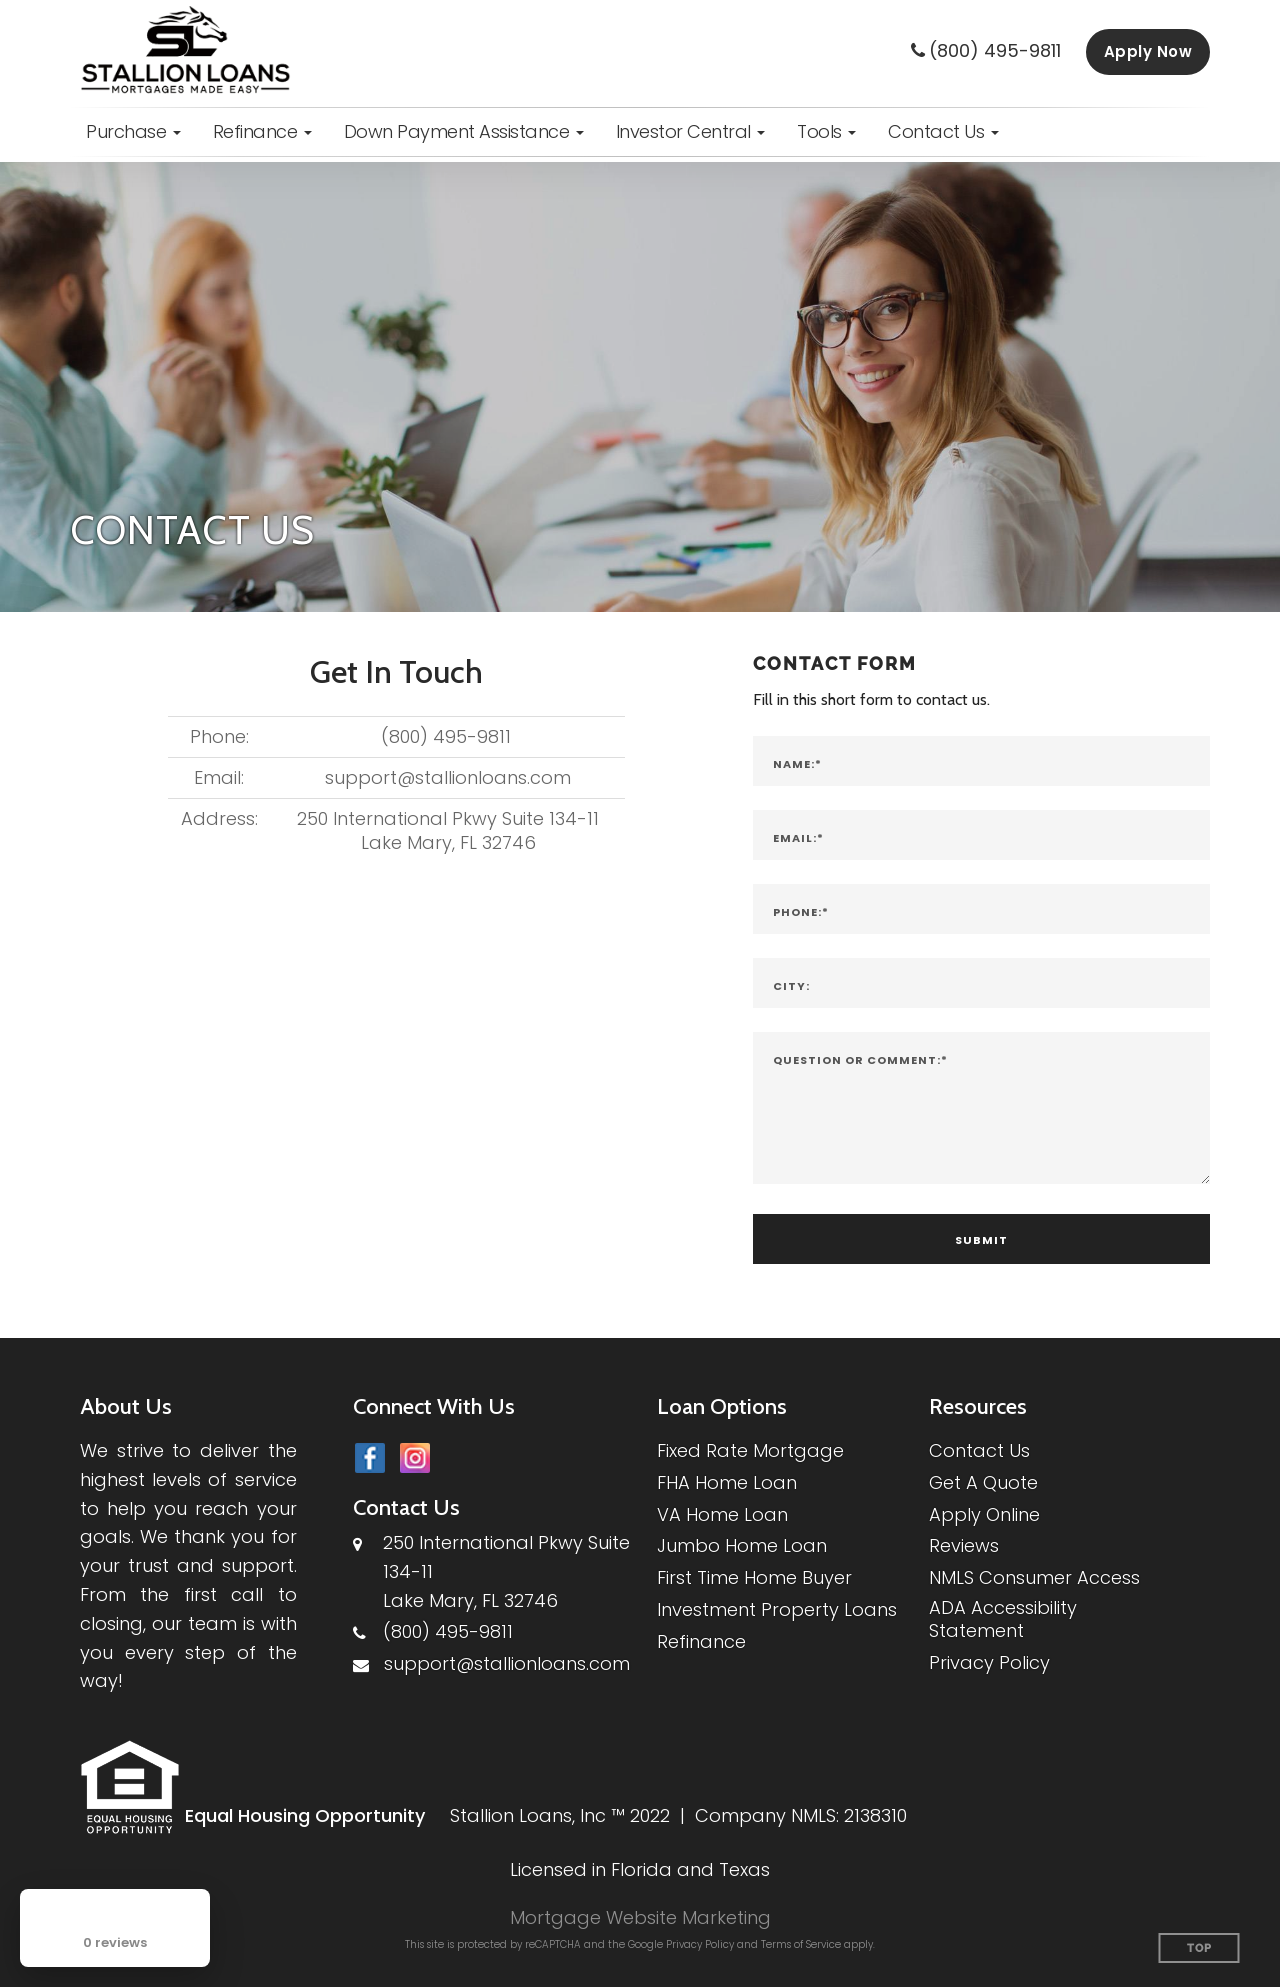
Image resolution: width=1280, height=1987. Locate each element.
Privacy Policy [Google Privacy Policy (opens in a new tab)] (700, 1944)
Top (1199, 1948)
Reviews (964, 1545)
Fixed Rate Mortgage (750, 1450)
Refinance (701, 1641)
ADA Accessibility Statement (1003, 1619)
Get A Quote (983, 1482)
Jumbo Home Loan (742, 1545)
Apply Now (1148, 51)
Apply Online (984, 1514)
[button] (133, 132)
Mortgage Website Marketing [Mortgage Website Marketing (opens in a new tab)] (640, 1917)
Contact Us (979, 1450)
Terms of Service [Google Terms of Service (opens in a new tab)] (801, 1944)
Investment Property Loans (777, 1609)
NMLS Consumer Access (1034, 1577)
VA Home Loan (722, 1514)
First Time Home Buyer (754, 1577)
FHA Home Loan (727, 1482)
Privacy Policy (989, 1662)
